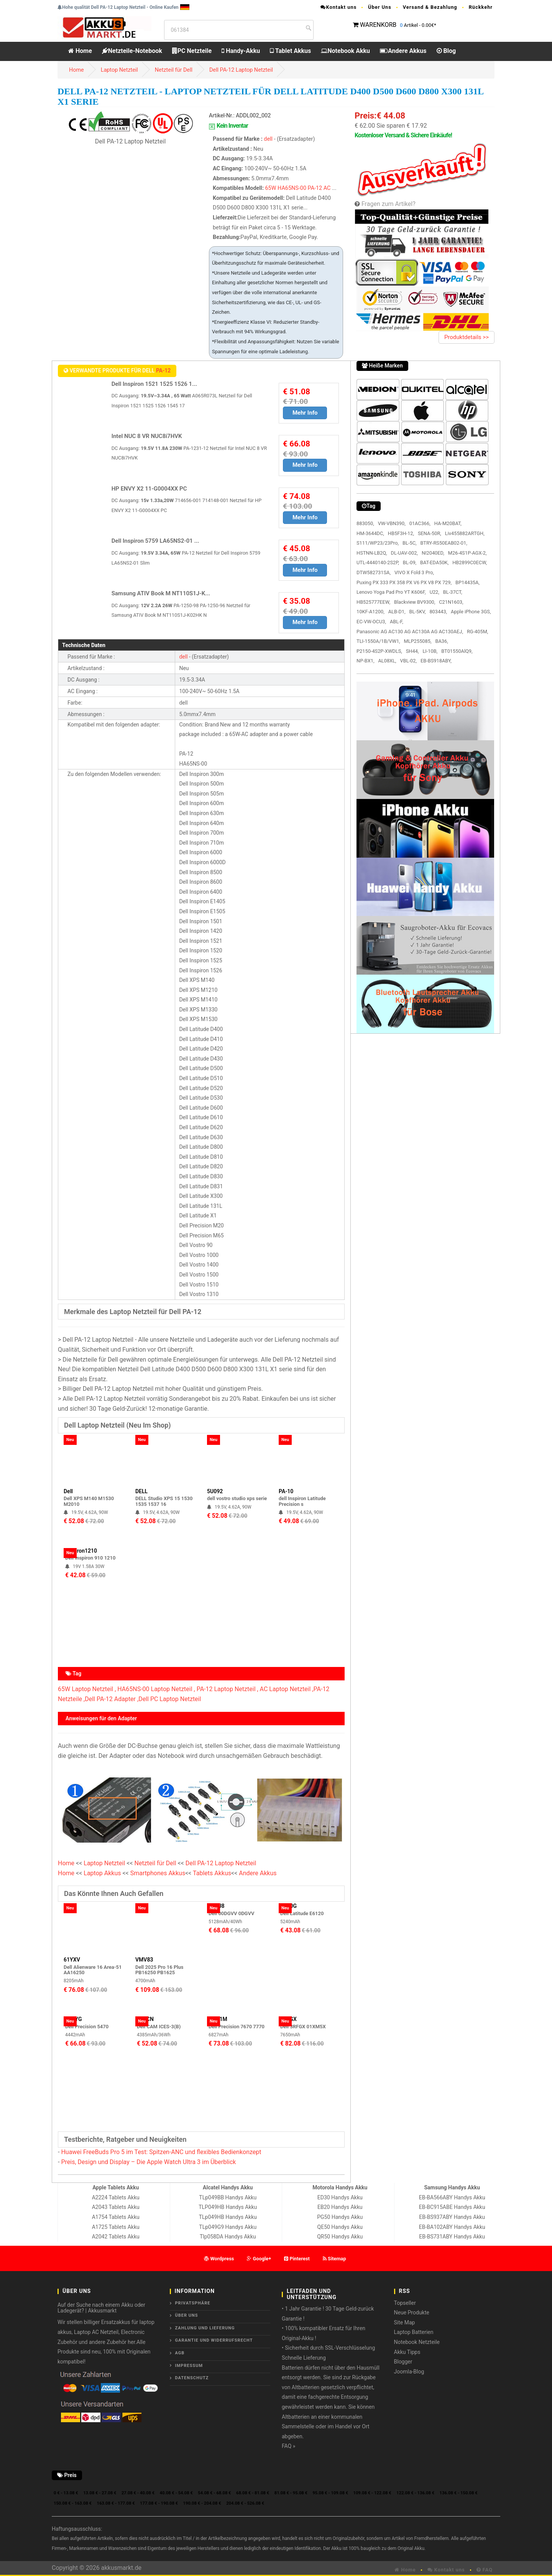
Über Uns (379, 7)
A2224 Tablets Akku (116, 2197)
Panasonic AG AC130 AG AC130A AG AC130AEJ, (409, 631)
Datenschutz (192, 2377)
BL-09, (409, 562)
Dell (68, 1491)
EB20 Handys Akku (339, 2207)
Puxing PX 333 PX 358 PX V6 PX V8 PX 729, (404, 582)
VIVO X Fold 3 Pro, (414, 572)
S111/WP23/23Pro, (377, 543)
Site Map (404, 2322)
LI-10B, (429, 651)
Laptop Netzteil (119, 70)
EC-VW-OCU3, (371, 621)
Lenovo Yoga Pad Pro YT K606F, (391, 592)
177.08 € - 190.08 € (159, 2503)
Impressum (189, 2365)
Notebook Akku (345, 50)
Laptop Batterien (414, 2332)
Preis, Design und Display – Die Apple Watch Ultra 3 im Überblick (148, 2162)
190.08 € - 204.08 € (202, 2503)
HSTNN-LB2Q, (371, 553)
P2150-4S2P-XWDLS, (379, 651)
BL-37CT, (452, 592)
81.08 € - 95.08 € (290, 2492)
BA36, (441, 641)
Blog (446, 50)
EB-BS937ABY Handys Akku (452, 2217)
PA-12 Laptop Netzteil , (227, 1689)
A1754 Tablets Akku (116, 2217)
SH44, (412, 651)
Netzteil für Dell (173, 70)
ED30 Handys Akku (340, 2197)
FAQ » (288, 2446)
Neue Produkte (411, 2312)
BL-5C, (409, 543)
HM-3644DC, (370, 533)
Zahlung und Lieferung (205, 2328)
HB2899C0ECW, (469, 562)
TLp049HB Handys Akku (228, 2217)
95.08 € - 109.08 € (330, 2492)
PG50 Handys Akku (340, 2217)
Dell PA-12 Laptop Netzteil (241, 70)
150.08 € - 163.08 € (73, 2503)
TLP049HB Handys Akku (228, 2207)
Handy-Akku (241, 50)
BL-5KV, (417, 611)
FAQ (484, 2570)
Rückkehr (481, 7)
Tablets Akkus (212, 1873)
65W (270, 188)
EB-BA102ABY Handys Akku (452, 2227)
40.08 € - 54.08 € (176, 2492)
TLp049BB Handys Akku (227, 2197)
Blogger (403, 2362)
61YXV (72, 1960)
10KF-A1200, (370, 611)
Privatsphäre (192, 2303)
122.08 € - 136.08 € (415, 2492)
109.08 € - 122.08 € (372, 2492)
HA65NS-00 (292, 188)
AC (327, 188)
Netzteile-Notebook (132, 50)
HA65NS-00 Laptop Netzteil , (156, 1689)
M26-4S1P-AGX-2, (467, 553)
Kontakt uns (338, 7)
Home (80, 50)
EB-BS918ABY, (436, 661)
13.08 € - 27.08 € (99, 2492)
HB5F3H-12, (401, 533)
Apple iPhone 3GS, (471, 611)
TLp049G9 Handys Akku (227, 2227)
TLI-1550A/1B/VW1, (378, 641)
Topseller (405, 2303)
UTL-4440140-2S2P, (377, 562)
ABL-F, (396, 621)
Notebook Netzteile (417, 2342)
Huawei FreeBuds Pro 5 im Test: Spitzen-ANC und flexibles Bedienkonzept (161, 2152)
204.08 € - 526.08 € (245, 2503)
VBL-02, (408, 661)
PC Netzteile (192, 50)
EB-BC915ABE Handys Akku (452, 2207)
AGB (180, 2352)
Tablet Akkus (290, 50)
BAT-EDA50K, (434, 562)
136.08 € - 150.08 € (459, 2492)
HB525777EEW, (373, 602)
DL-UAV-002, (404, 553)
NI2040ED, (433, 553)
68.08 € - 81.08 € (252, 2492)
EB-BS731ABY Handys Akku (452, 2236)
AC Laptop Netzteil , (287, 1689)
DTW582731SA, (373, 572)
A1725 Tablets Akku (116, 2227)
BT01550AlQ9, (456, 651)
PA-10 (286, 1491)
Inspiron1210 (81, 1551)
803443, (438, 611)
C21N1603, (451, 602)
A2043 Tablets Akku (116, 2207)
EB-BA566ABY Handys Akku (452, 2197)
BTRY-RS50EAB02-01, (443, 543)
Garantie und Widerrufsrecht (214, 2340)
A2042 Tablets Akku (116, 2236)
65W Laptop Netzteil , (87, 1689)
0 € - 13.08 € (66, 2492)
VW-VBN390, (392, 523)
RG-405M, (477, 631)
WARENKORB (378, 24)
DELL (141, 1491)
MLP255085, (418, 641)
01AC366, (419, 523)
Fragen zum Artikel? (388, 204)
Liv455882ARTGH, (465, 533)
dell (268, 139)
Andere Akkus (403, 50)
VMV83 (144, 1960)
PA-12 (315, 188)
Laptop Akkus (102, 1873)
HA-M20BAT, (448, 523)
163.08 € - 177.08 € (116, 2503)
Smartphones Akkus (157, 1873)
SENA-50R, (429, 533)
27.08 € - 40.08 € (138, 2492)
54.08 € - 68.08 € (214, 2492)
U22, (434, 592)
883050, (365, 523)
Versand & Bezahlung (430, 7)
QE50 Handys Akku (340, 2227)
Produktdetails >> (466, 337)
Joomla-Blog (409, 2371)
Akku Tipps (407, 2352)
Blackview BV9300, (414, 602)
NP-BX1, (365, 661)
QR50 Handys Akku (340, 2236)
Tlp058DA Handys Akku (228, 2236)
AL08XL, (387, 661)
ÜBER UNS (186, 2315)
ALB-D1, (397, 611)
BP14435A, (467, 582)
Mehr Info (305, 412)
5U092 (215, 1491)
